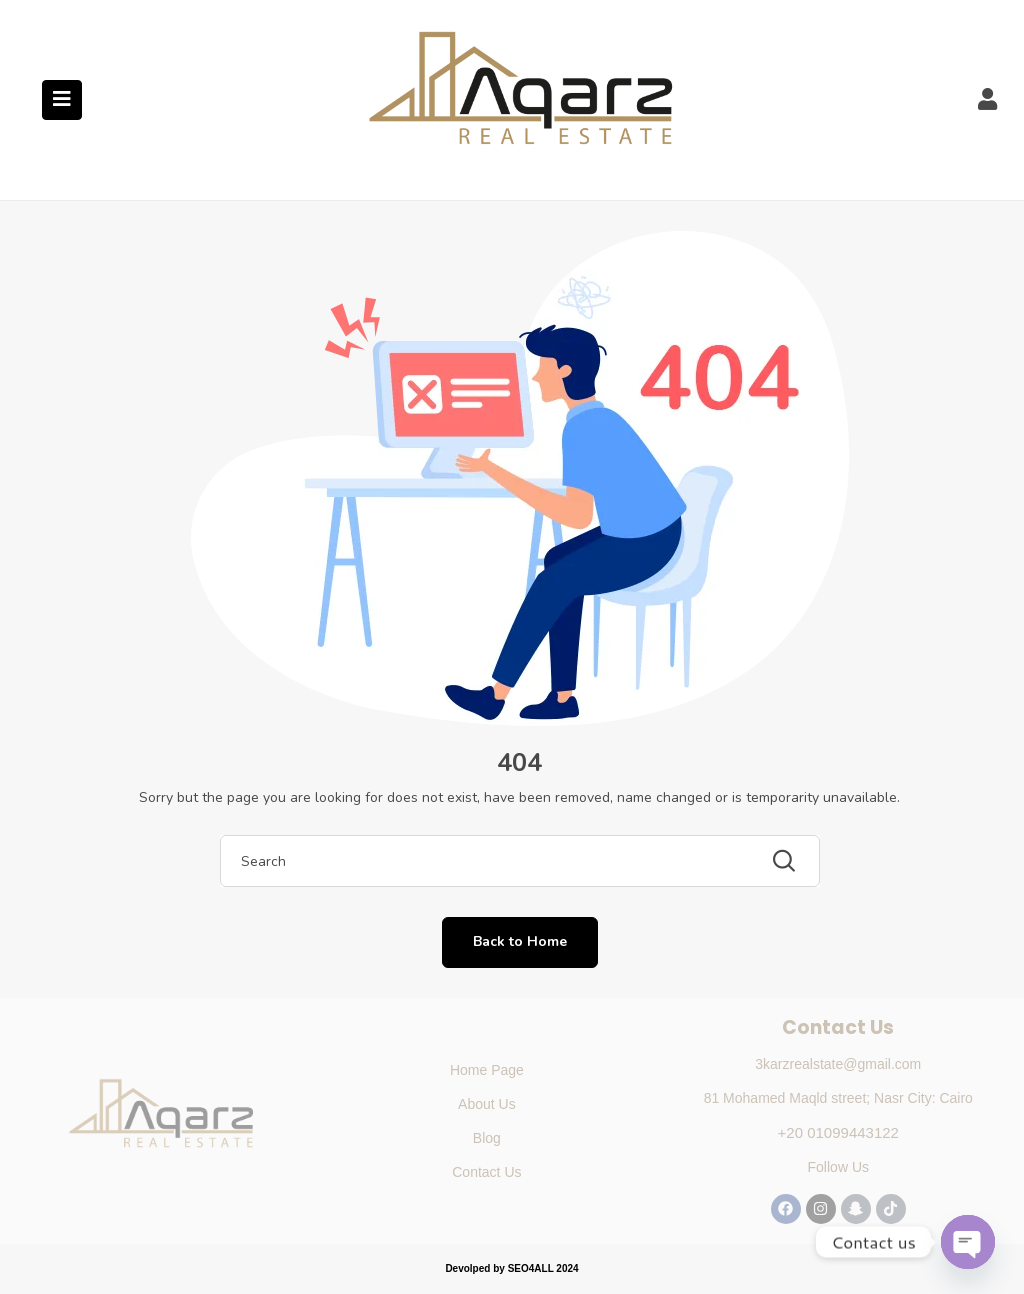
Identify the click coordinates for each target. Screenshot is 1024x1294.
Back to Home (520, 941)
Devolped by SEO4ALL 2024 (511, 1268)
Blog (487, 1138)
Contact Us (486, 1172)
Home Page (487, 1070)
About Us (487, 1104)
